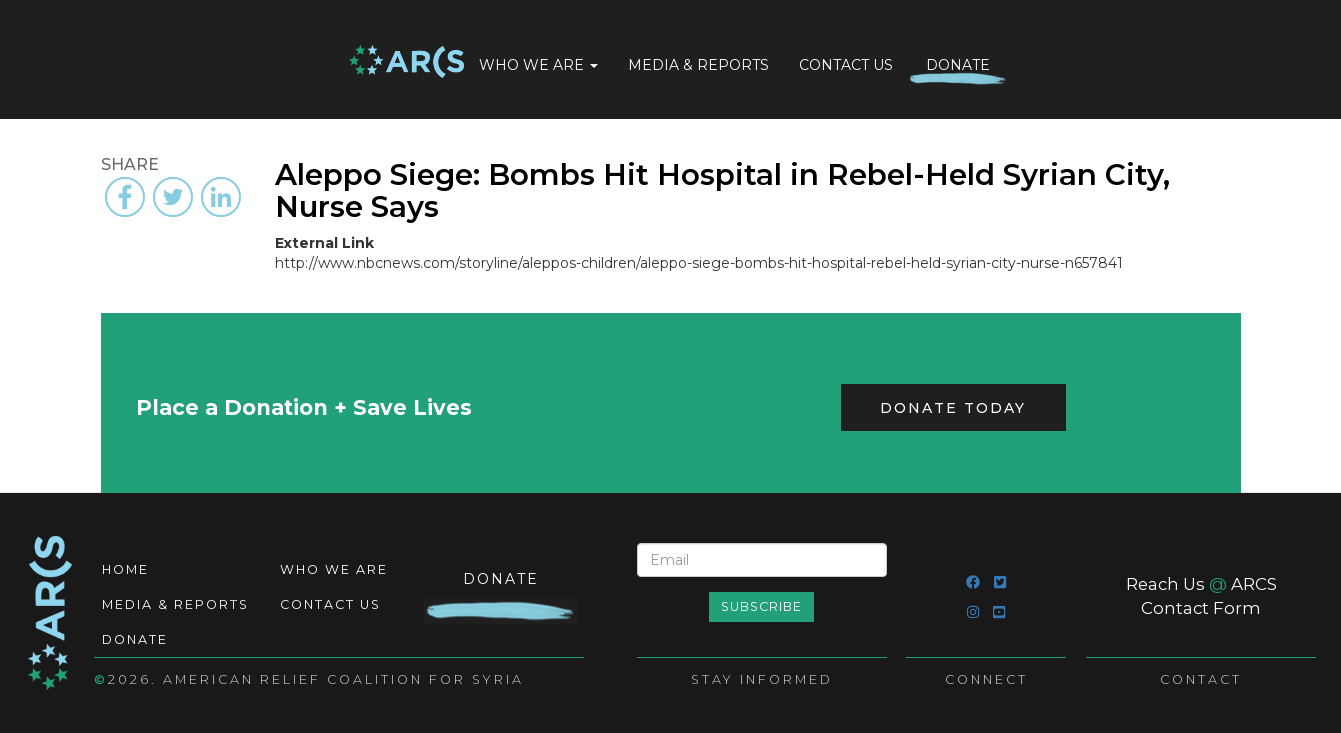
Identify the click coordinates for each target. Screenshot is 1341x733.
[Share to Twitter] (173, 197)
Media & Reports (698, 65)
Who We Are (538, 65)
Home (406, 63)
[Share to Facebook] (125, 197)
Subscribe (761, 606)
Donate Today (953, 408)
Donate (958, 65)
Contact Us (846, 65)
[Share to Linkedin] (221, 197)
